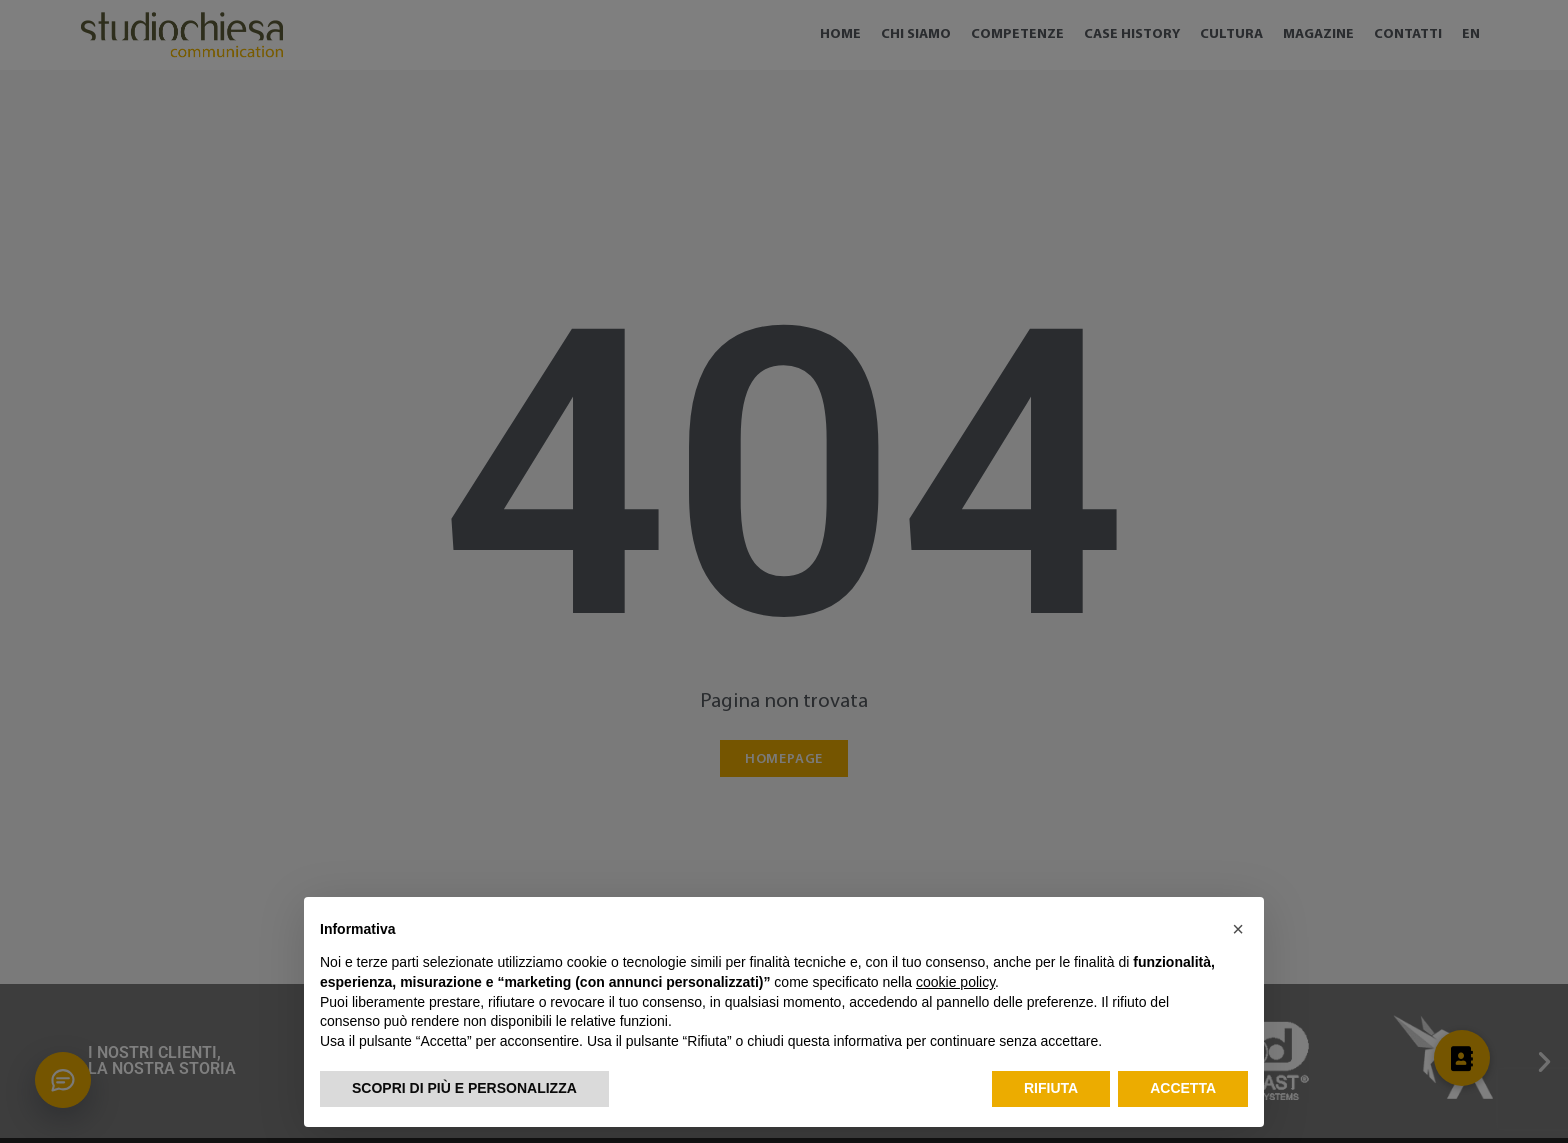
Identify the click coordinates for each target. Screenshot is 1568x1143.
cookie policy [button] (955, 982)
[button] (1238, 929)
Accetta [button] (1183, 1088)
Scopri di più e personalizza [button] (464, 1088)
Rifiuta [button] (1051, 1088)
